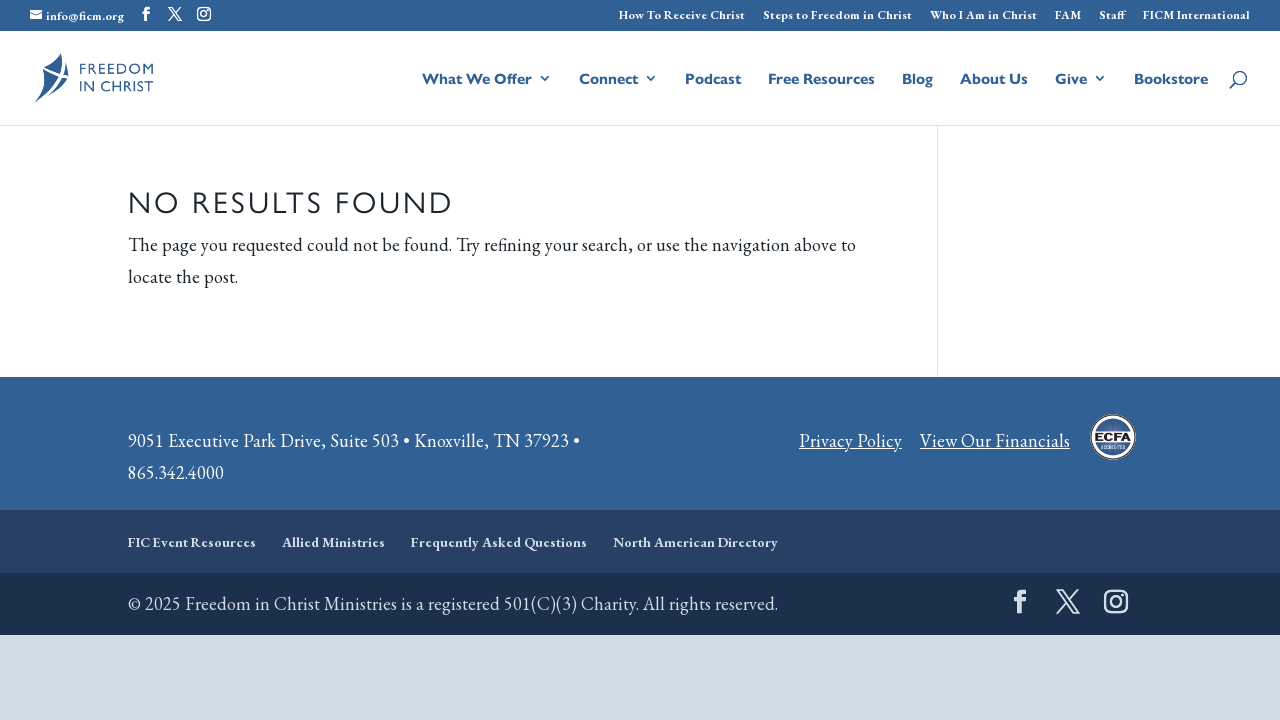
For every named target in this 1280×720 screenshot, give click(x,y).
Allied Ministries (333, 542)
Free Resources (821, 79)
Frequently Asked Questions (499, 542)
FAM (1068, 16)
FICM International (1196, 16)
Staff (1112, 16)
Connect (608, 79)
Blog (917, 79)
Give (1071, 79)
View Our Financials (995, 440)
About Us (994, 79)
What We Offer (477, 79)
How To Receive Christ (682, 16)
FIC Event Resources (192, 542)
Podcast (713, 79)
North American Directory (695, 542)
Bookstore (1171, 79)
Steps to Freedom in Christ (837, 16)
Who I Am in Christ (983, 16)
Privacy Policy (850, 440)
